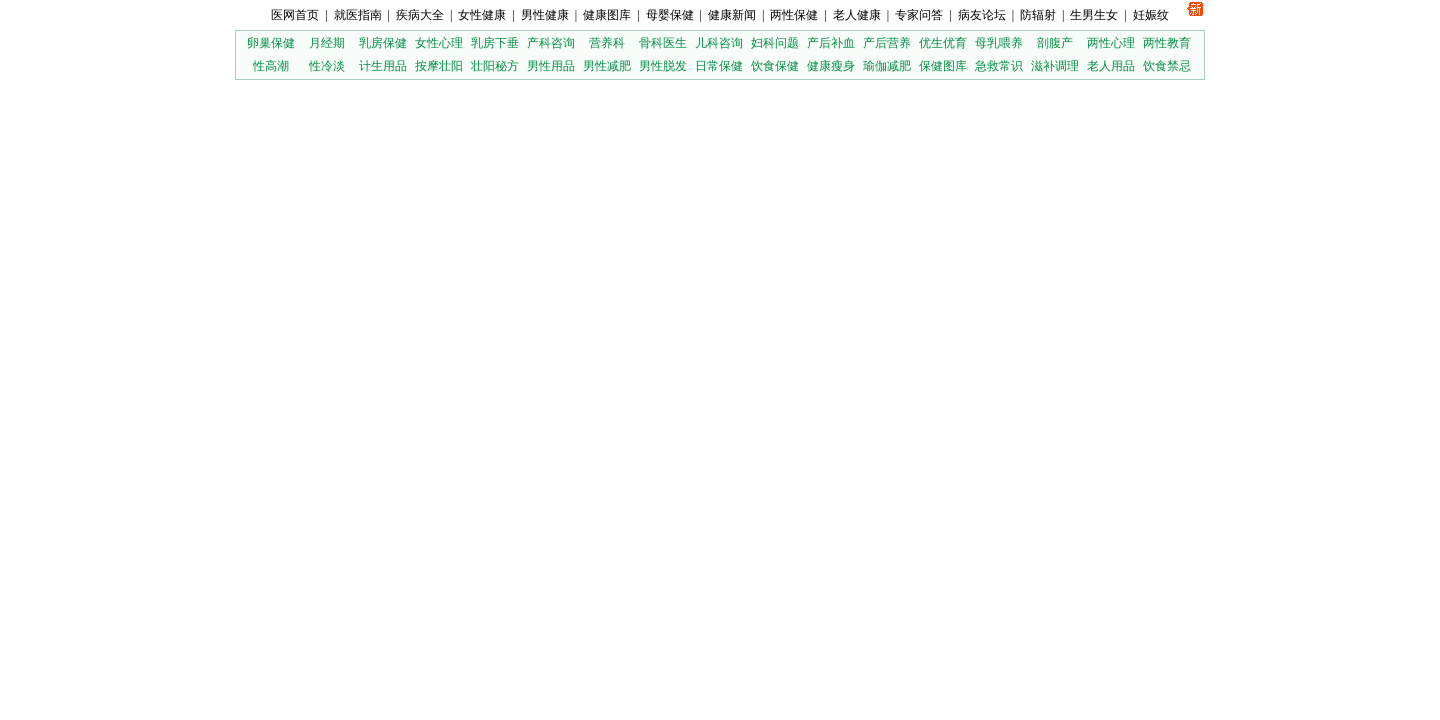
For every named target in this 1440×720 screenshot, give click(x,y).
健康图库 (607, 15)
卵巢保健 (271, 43)
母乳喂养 (999, 43)
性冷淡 (327, 66)
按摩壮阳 (439, 66)
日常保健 (719, 66)
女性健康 (482, 15)
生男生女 (1094, 15)
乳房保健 (383, 43)
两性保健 (794, 15)
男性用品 (551, 66)
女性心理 (439, 43)
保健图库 (943, 66)
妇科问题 (775, 43)
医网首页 (295, 15)
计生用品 (383, 66)
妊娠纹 (1151, 15)
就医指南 (358, 15)
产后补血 (831, 43)
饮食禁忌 (1167, 66)
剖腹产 (1055, 43)
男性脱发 (663, 66)
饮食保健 (775, 66)
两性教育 (1167, 43)
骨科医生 (663, 43)
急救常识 (999, 66)
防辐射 (1038, 15)
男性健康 (545, 15)
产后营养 (887, 43)
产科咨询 (551, 43)
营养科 (607, 43)
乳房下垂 (495, 43)
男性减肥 (607, 66)
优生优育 (943, 43)
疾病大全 (420, 15)
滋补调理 (1055, 66)
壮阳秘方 (495, 66)
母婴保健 (670, 15)
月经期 (327, 43)
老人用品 (1111, 66)
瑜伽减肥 (887, 66)
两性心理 (1111, 43)
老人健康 (857, 15)
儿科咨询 (719, 43)
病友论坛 (982, 15)
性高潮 (271, 66)
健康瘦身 (831, 66)
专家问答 (919, 15)
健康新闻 (732, 15)
